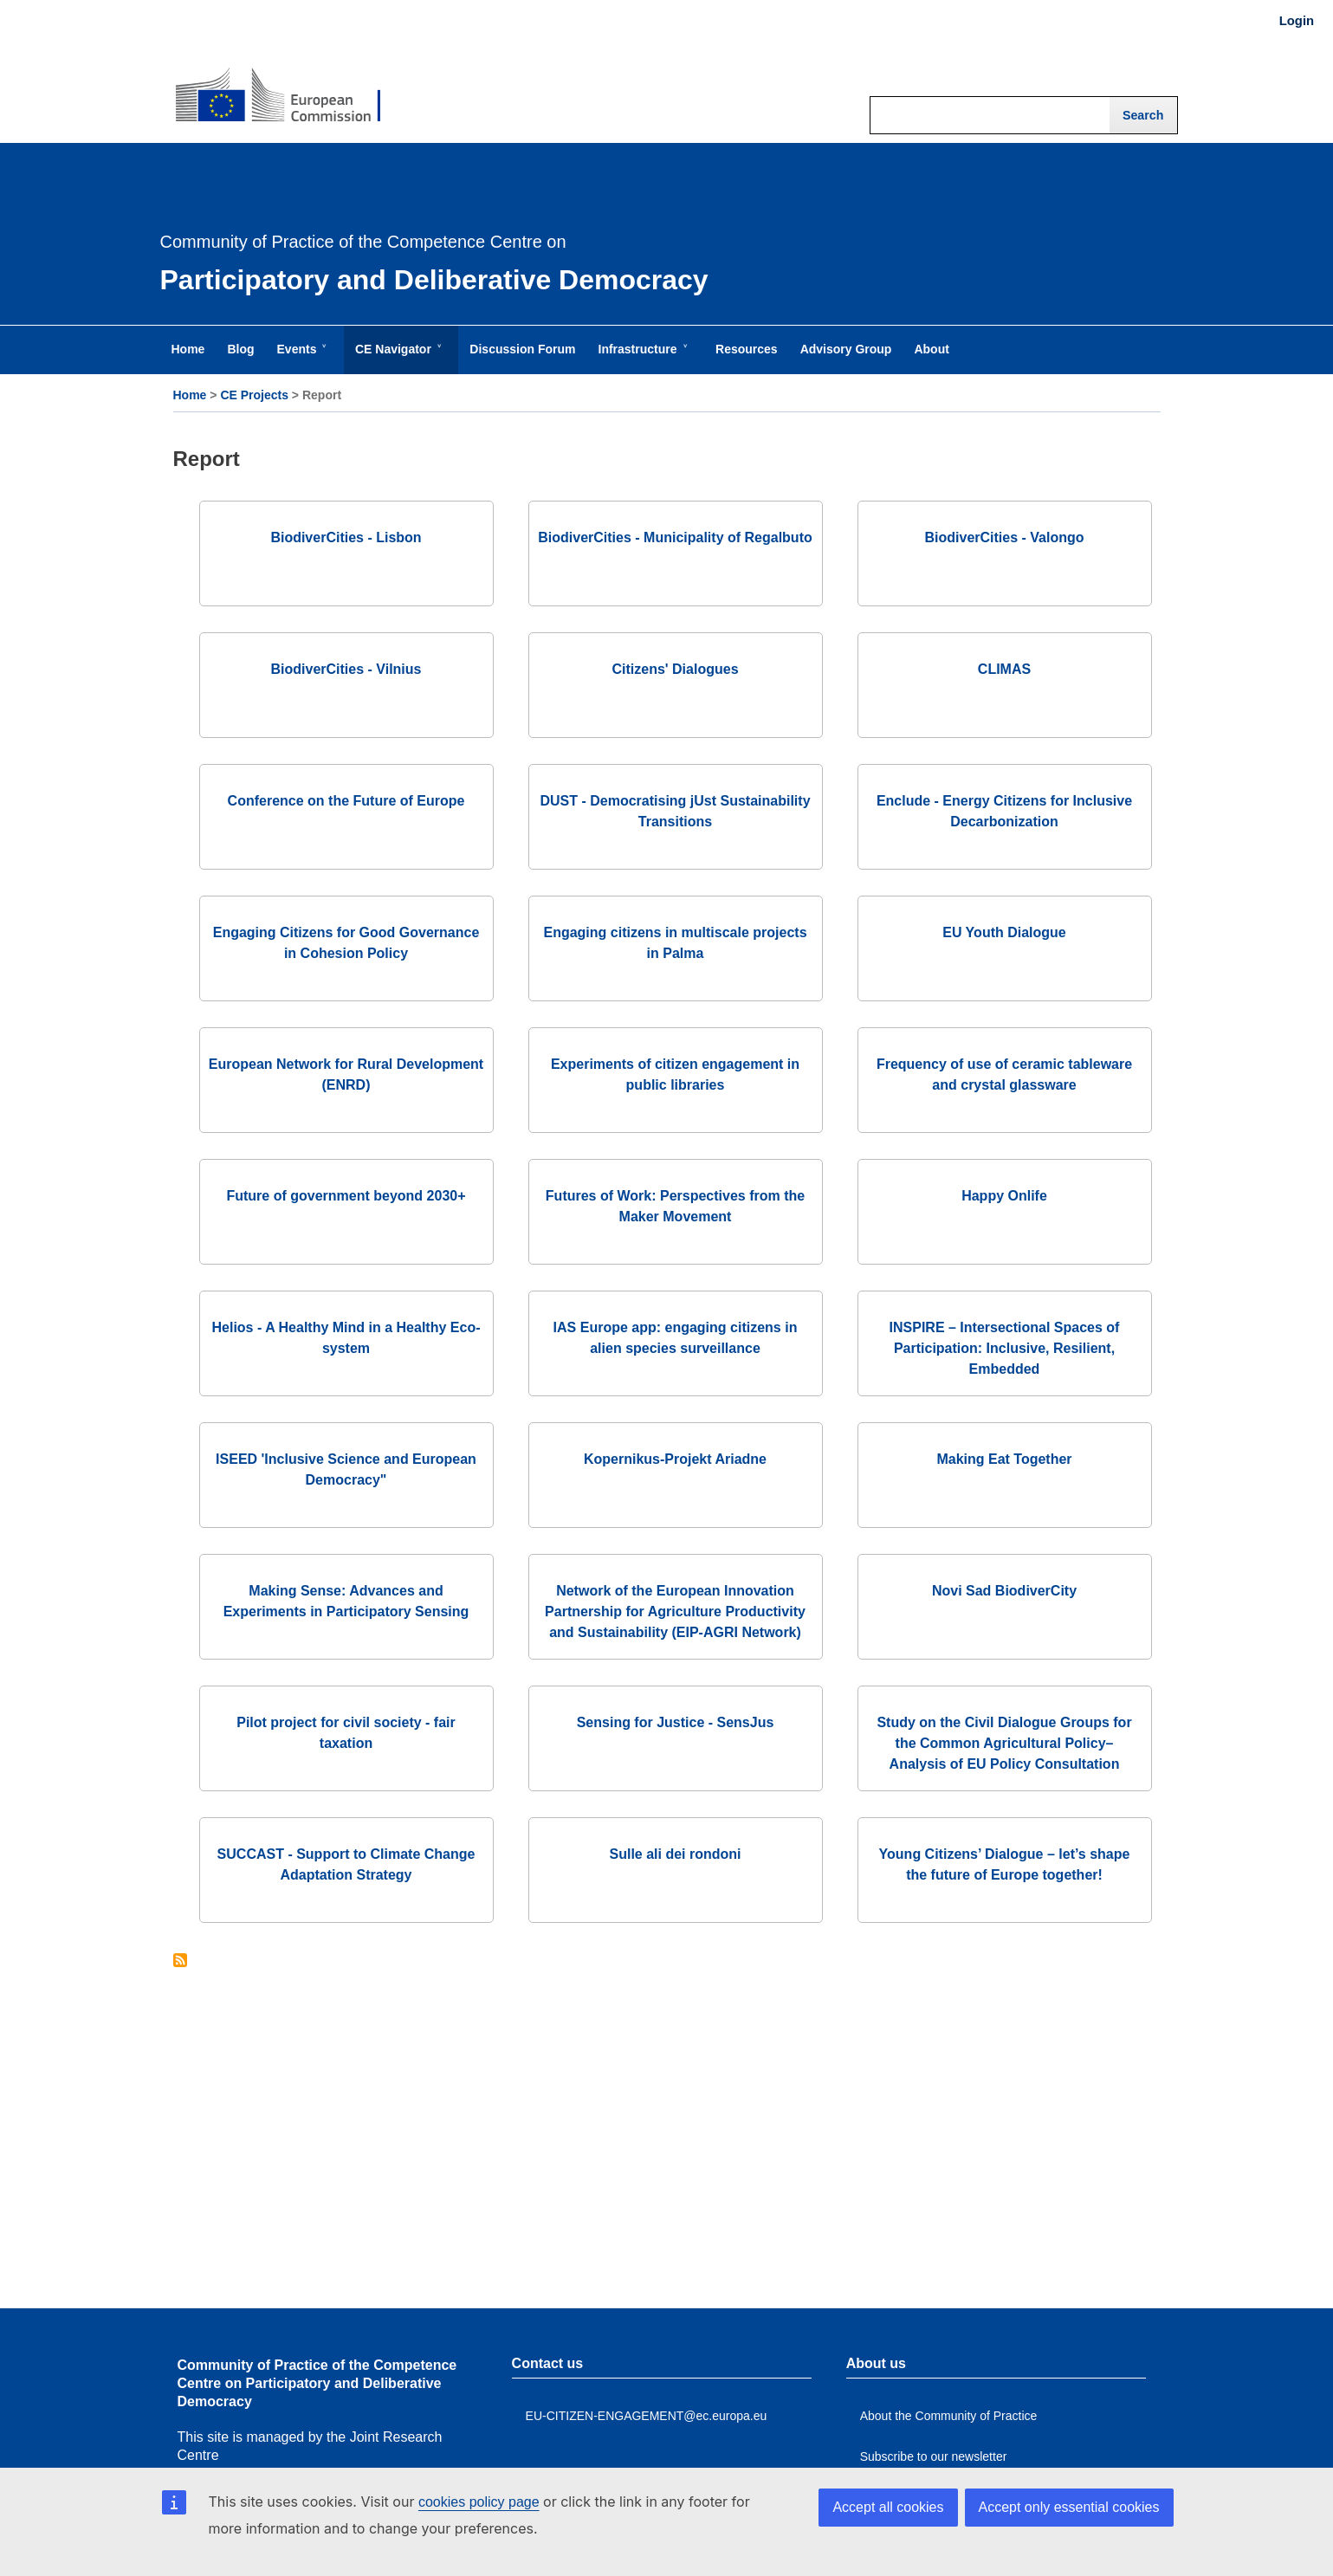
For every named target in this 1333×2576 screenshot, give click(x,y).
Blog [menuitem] (240, 349)
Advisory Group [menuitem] (846, 349)
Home (190, 395)
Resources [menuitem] (746, 349)
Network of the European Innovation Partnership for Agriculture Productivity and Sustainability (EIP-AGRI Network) (675, 1611)
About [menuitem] (931, 349)
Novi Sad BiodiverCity (1004, 1590)
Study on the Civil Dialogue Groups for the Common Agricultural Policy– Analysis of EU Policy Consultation (1004, 1743)
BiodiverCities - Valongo (1004, 537)
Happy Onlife (1004, 1195)
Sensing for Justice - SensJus (675, 1722)
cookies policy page (479, 2502)
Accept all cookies (887, 2507)
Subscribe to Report (180, 1961)
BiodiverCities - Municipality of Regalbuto (675, 537)
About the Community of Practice (949, 2416)
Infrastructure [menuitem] (641, 357)
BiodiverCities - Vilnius (346, 669)
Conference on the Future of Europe (346, 800)
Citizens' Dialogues (674, 669)
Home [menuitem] (188, 349)
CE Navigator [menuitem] (397, 357)
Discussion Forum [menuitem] (522, 349)
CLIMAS (1004, 669)
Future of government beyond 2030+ (345, 1195)
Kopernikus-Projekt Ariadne (675, 1459)
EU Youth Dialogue (1004, 932)
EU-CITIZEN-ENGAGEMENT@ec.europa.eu (646, 2416)
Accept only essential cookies (1069, 2507)
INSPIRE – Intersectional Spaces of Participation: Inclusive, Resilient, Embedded (1005, 1348)
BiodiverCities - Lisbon (345, 537)
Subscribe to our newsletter (933, 2456)
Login (1296, 21)
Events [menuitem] (300, 357)
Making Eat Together (1003, 1459)
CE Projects (254, 395)
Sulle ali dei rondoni (675, 1854)
